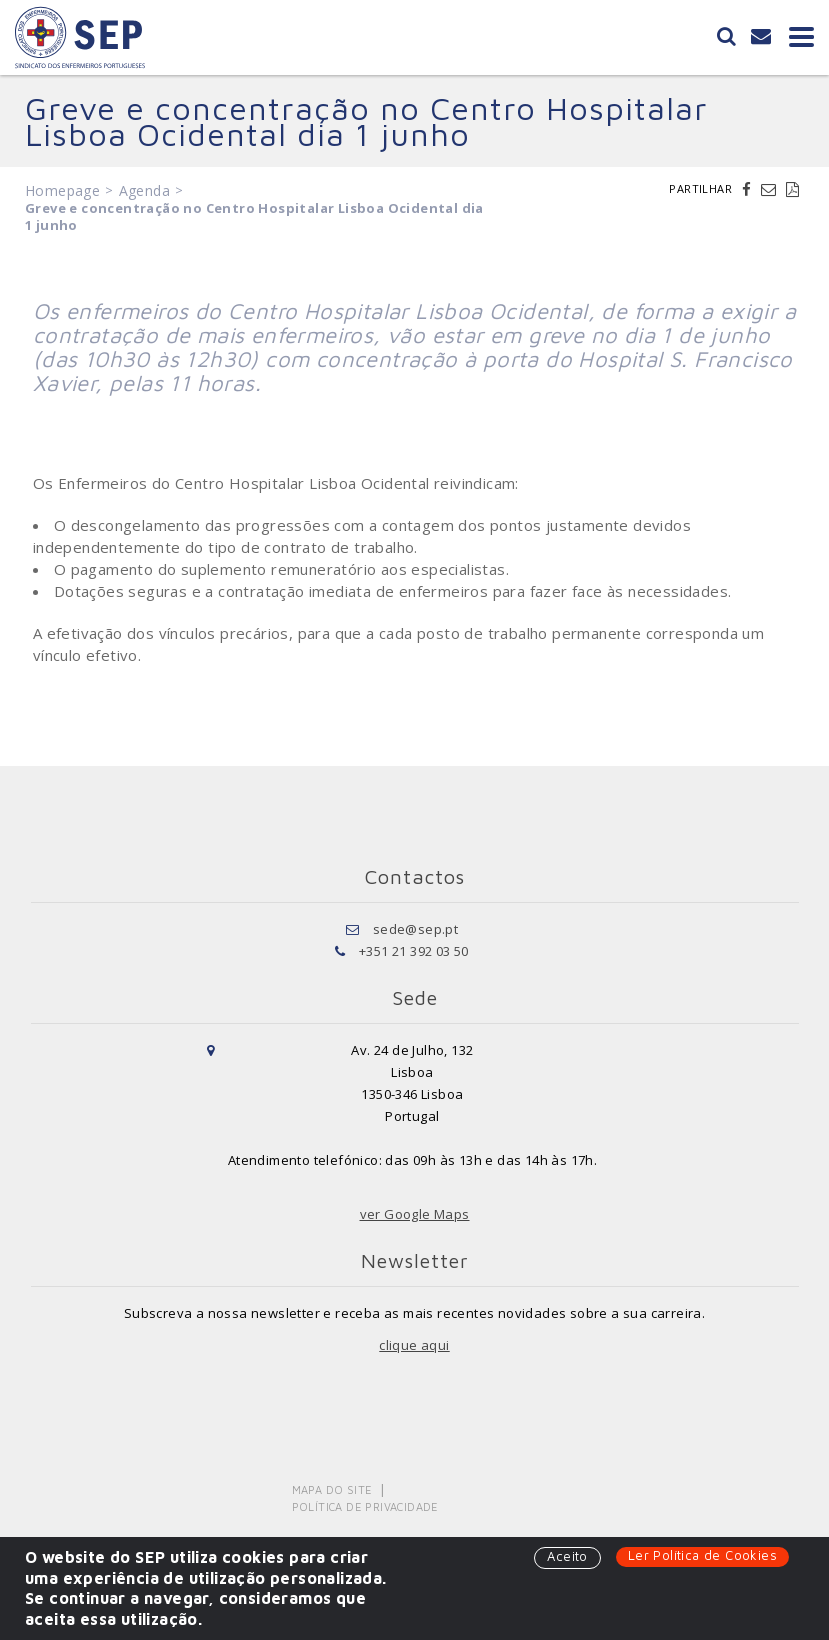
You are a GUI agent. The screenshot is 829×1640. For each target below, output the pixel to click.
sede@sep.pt (415, 929)
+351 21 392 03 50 (414, 951)
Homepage (62, 190)
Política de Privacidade (365, 1506)
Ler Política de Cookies (702, 1555)
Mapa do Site (332, 1489)
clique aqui (414, 1345)
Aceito (567, 1556)
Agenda (144, 190)
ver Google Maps (415, 1214)
